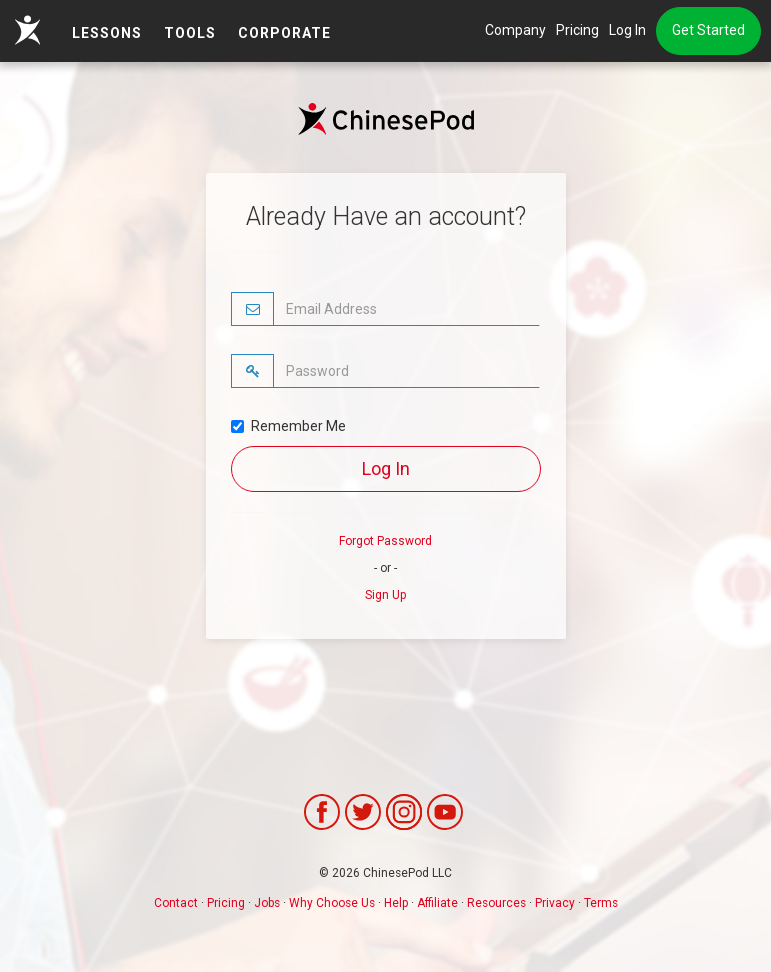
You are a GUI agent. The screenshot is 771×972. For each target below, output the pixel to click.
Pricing (577, 30)
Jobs (267, 903)
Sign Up (385, 595)
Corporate (284, 33)
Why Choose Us (332, 903)
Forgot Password (385, 541)
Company (515, 30)
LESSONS (107, 33)
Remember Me (288, 426)
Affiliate (437, 903)
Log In (627, 30)
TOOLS (190, 33)
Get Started (708, 30)
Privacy (555, 903)
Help (396, 903)
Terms (601, 903)
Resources (496, 903)
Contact (176, 903)
